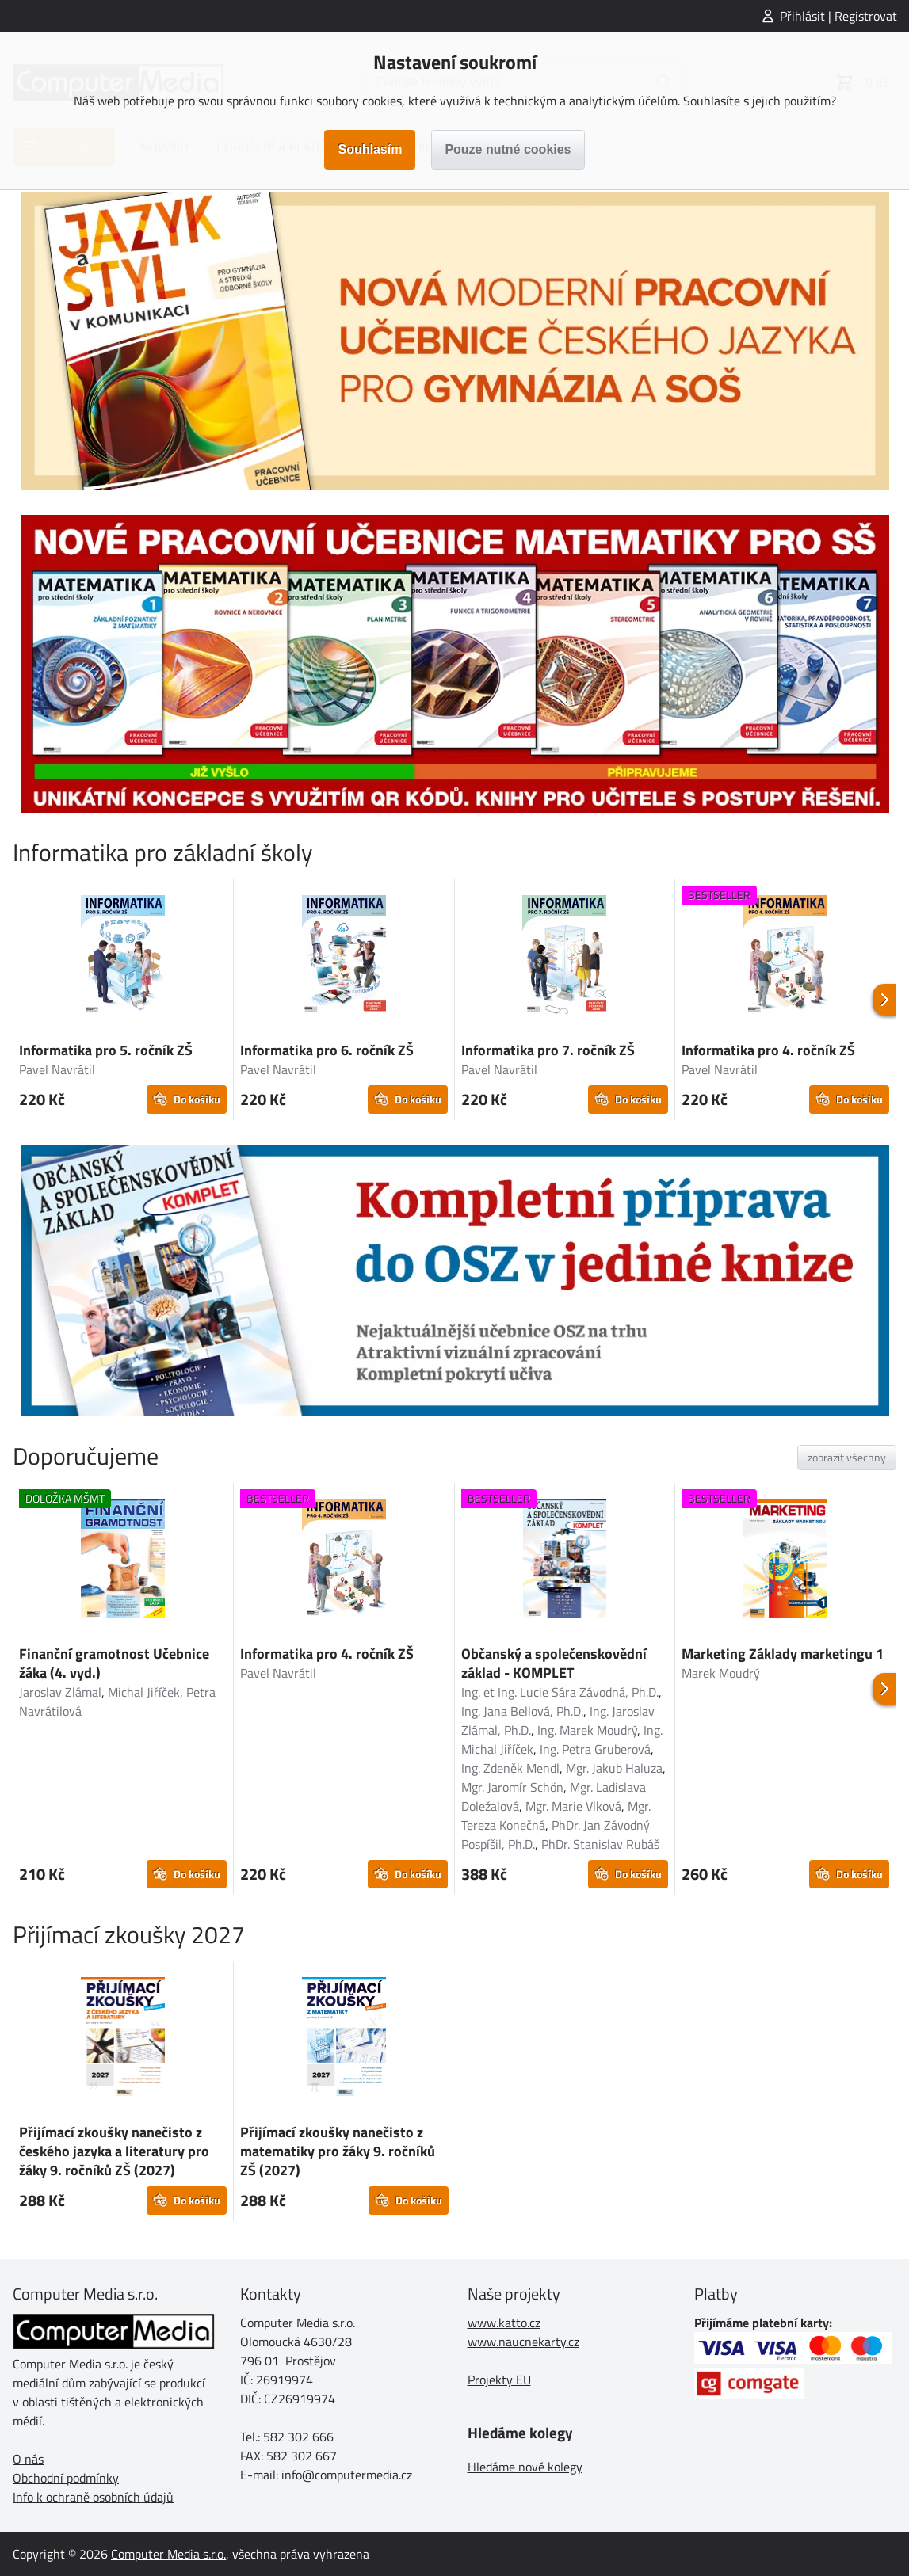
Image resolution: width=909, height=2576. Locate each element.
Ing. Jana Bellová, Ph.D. (522, 1711)
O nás (28, 2458)
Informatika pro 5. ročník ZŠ (106, 1050)
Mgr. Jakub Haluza (614, 1768)
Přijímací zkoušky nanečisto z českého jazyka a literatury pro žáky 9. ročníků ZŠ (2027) (114, 2151)
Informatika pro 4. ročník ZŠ (768, 1050)
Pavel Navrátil (57, 1069)
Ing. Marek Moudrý (587, 1730)
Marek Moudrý (721, 1672)
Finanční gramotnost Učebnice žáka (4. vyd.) (114, 1663)
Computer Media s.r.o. (168, 2553)
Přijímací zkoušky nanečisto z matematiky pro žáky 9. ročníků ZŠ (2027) (337, 2151)
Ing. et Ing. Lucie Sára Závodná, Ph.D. (560, 1691)
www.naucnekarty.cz (523, 2341)
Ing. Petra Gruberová (595, 1749)
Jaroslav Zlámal (60, 1691)
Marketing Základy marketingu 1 (783, 1653)
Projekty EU (499, 2379)
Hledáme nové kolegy (525, 2466)
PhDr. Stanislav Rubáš (600, 1844)
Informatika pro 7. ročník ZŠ (548, 1050)
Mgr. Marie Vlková (573, 1806)
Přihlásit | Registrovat (838, 15)
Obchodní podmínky (66, 2477)
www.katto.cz (504, 2322)
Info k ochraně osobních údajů (93, 2496)
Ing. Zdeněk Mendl (510, 1768)
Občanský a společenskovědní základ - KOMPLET (554, 1663)
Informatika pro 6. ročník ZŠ (327, 1050)
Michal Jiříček (144, 1691)
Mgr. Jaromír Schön (512, 1787)
